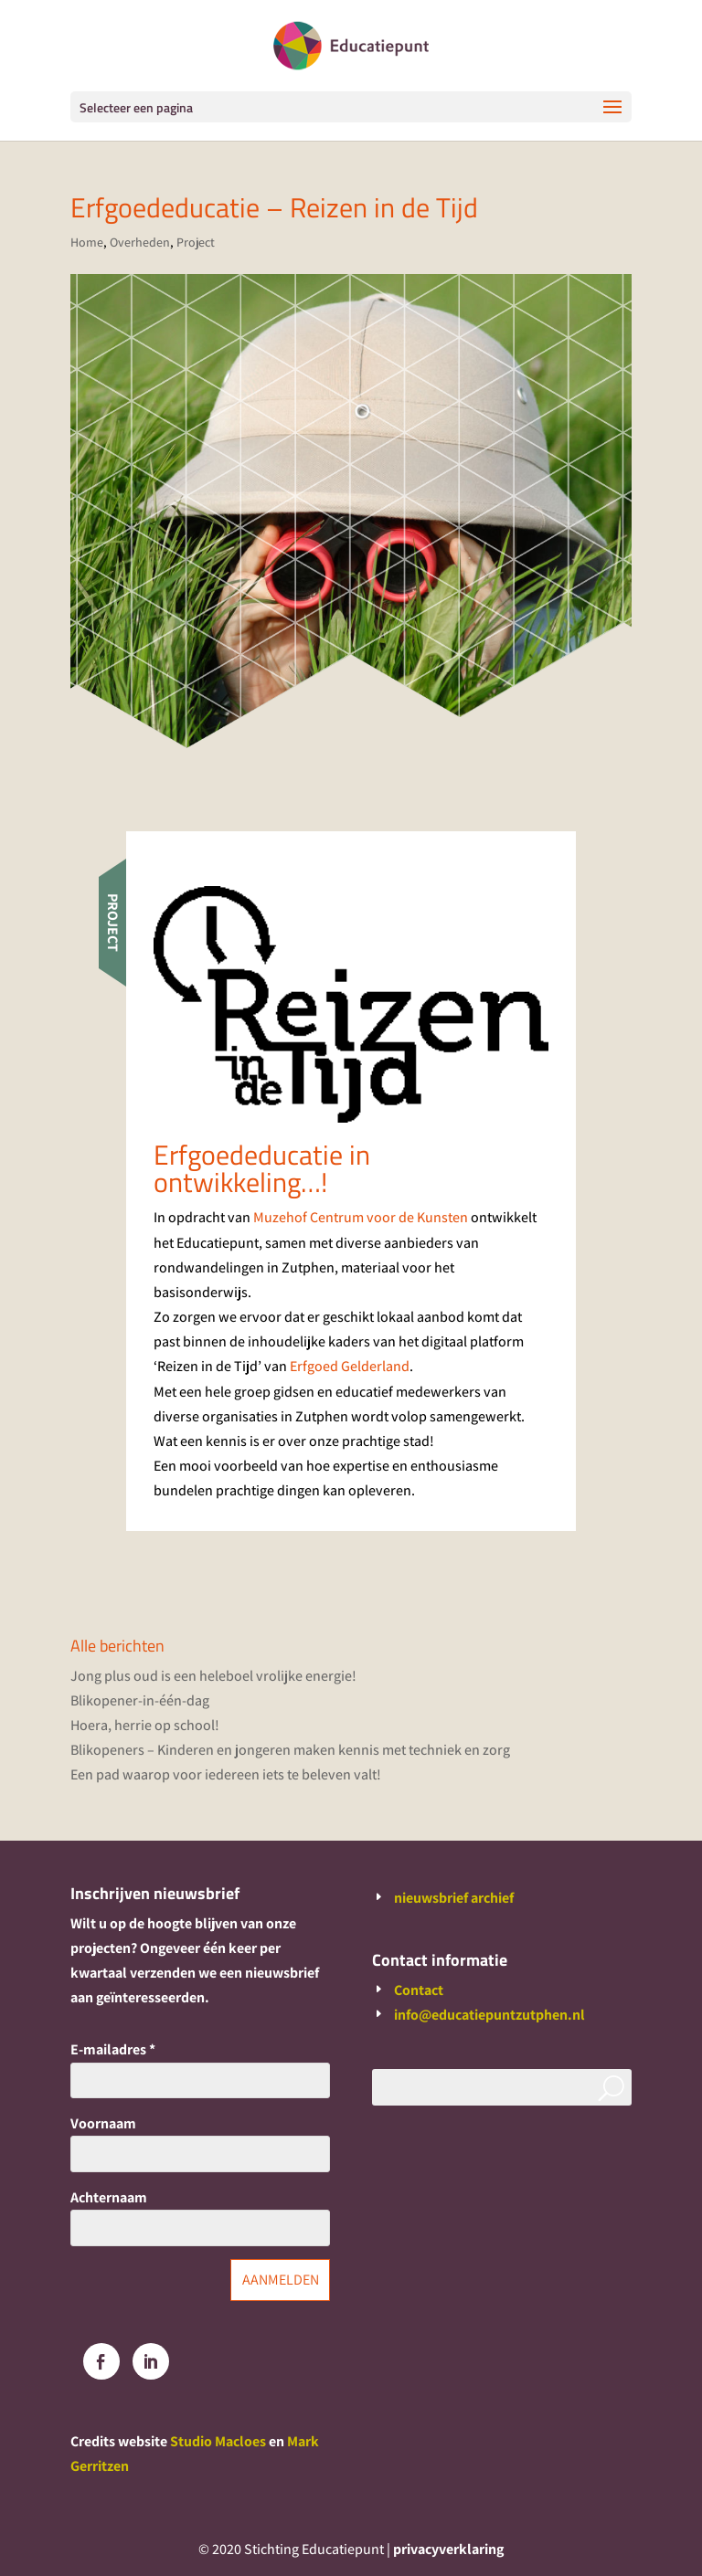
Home (86, 242)
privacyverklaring (448, 2549)
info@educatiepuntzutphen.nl (489, 2014)
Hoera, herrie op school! (144, 1725)
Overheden (140, 242)
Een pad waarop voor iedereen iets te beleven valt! (225, 1774)
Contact (418, 1990)
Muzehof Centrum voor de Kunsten (360, 1217)
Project (195, 242)
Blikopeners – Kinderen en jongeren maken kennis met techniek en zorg (290, 1749)
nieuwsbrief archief (454, 1897)
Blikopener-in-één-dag (139, 1700)
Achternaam (108, 2197)
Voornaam (103, 2123)
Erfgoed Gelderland (350, 1366)
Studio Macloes (218, 2441)
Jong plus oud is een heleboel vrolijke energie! (213, 1675)
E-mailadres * (112, 2049)
